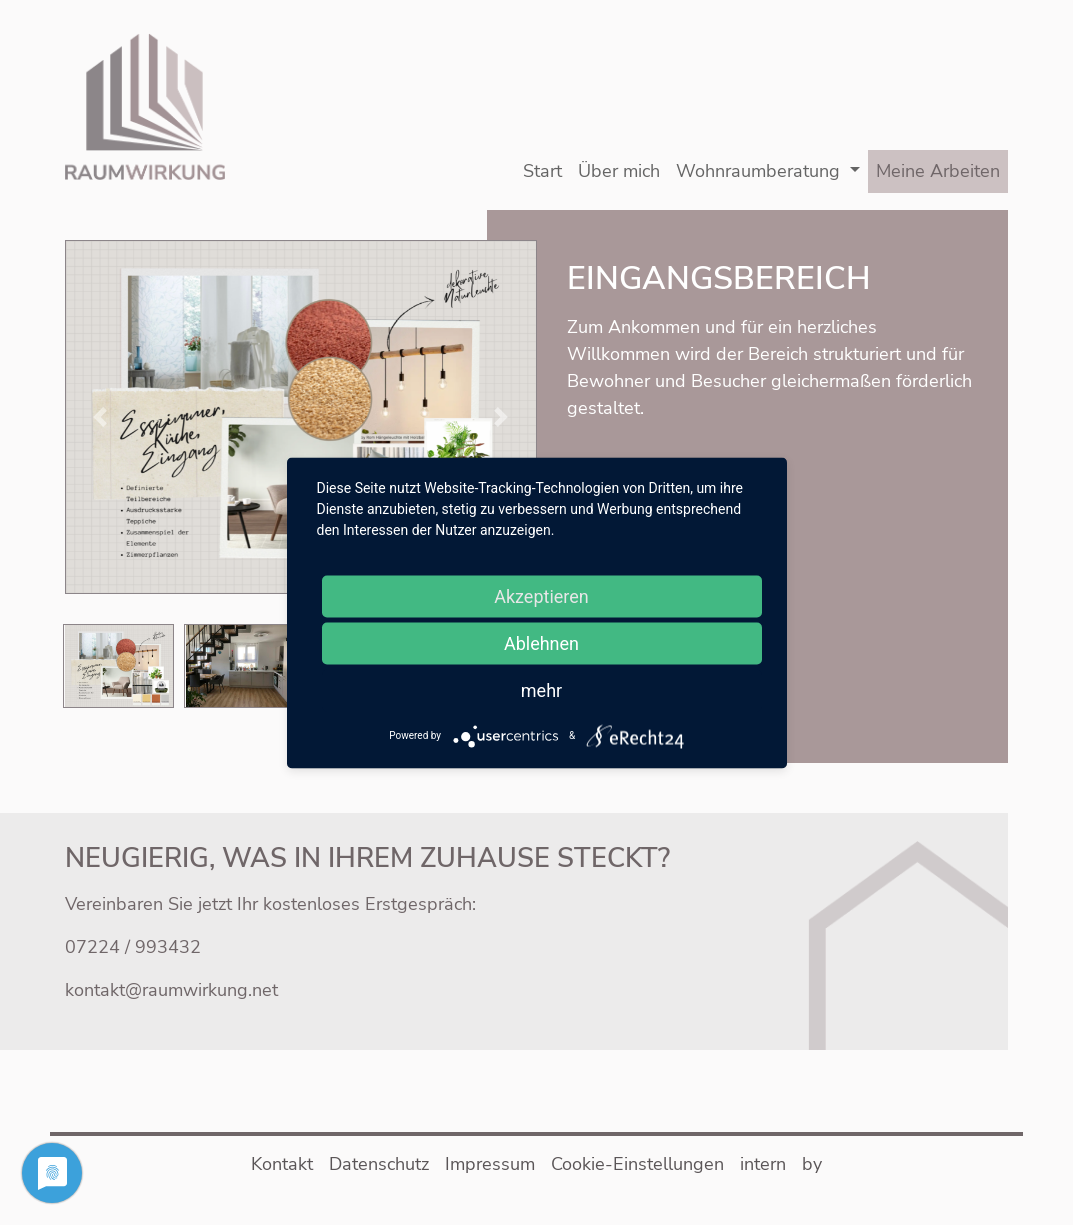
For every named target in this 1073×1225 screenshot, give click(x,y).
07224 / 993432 (133, 947)
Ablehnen (541, 642)
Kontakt (282, 1164)
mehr (541, 689)
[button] (301, 415)
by (812, 1164)
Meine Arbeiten (938, 171)
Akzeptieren (541, 595)
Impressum (490, 1164)
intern (763, 1164)
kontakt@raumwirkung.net (171, 990)
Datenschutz (379, 1164)
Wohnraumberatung (758, 171)
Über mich (619, 171)
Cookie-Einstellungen (637, 1164)
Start (542, 171)
